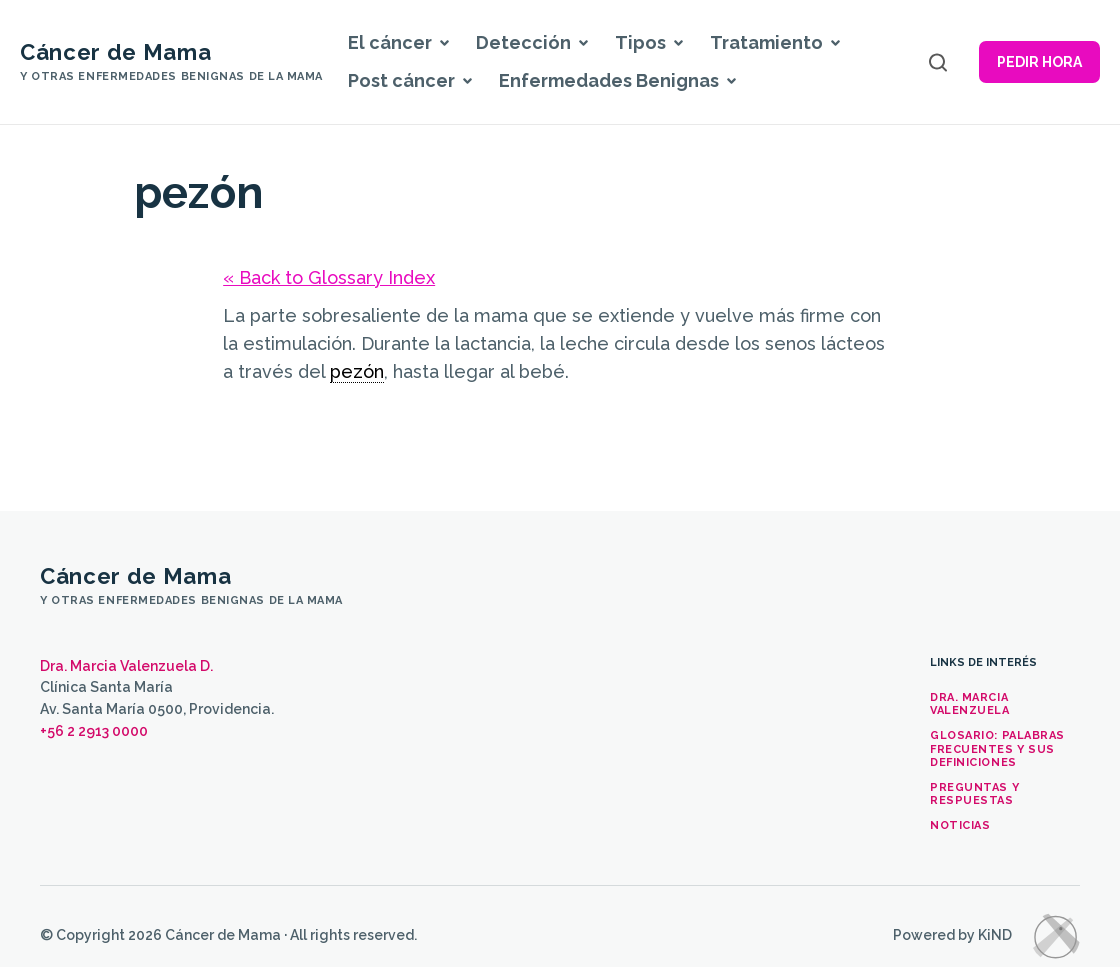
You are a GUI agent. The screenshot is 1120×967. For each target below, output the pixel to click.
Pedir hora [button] (1039, 62)
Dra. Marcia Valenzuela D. (126, 666)
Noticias (960, 825)
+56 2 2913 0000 (94, 731)
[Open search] (938, 62)
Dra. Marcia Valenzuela (970, 704)
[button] (444, 43)
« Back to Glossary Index (329, 277)
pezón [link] (357, 371)
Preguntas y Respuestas (974, 794)
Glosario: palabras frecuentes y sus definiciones (997, 748)
